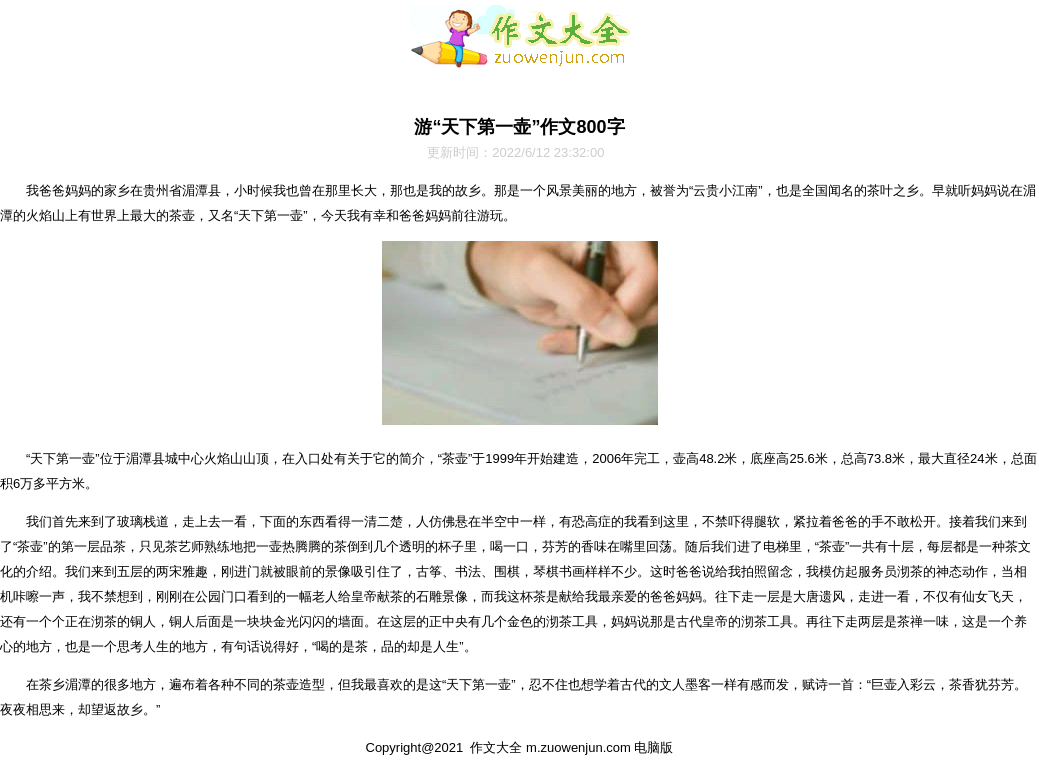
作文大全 (496, 747)
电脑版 (653, 747)
